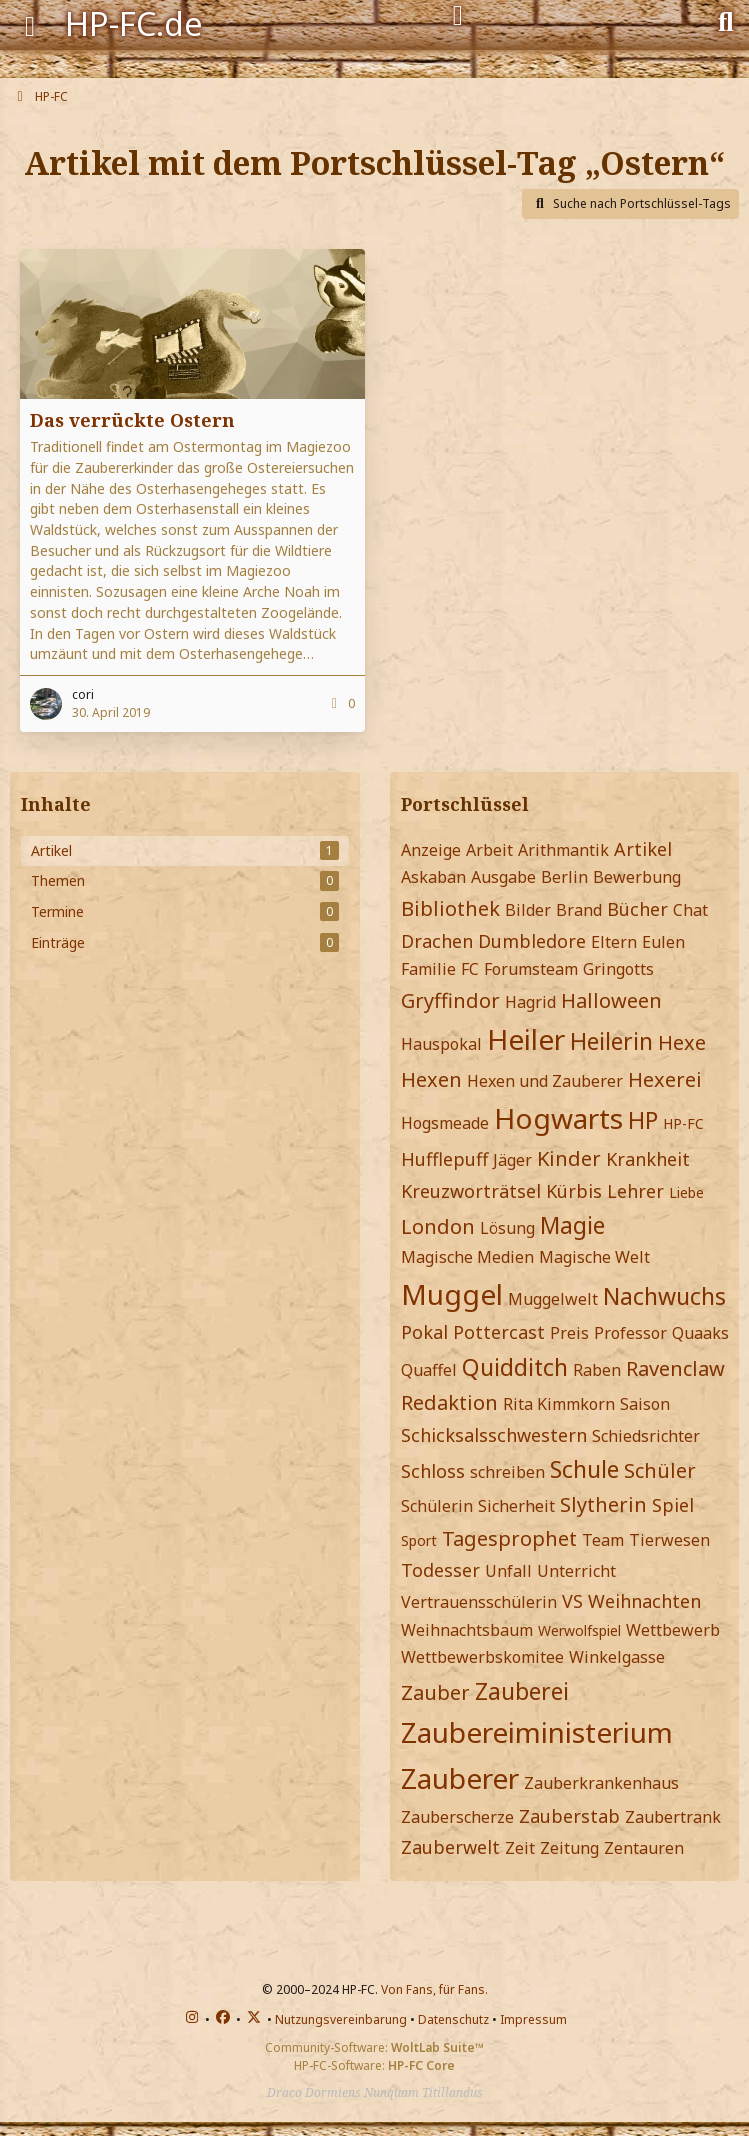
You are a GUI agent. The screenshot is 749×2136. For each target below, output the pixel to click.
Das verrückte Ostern (132, 420)
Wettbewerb (673, 1630)
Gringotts (618, 969)
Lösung (507, 1228)
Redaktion (449, 1402)
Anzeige (431, 850)
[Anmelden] (458, 16)
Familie (428, 969)
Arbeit (489, 850)
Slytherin (603, 1504)
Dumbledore (532, 941)
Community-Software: (374, 2047)
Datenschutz (453, 2019)
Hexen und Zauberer (545, 1081)
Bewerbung (637, 877)
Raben (597, 1370)
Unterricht (576, 1571)
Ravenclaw (675, 1368)
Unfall (508, 1571)
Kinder (569, 1158)
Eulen (663, 942)
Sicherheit (516, 1506)
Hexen (431, 1079)
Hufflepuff (444, 1159)
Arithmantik (563, 850)
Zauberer (460, 1778)
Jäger (512, 1160)
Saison (645, 1404)
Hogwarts (558, 1118)
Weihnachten (644, 1601)
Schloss (433, 1471)
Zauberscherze (457, 1817)
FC (470, 969)
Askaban (433, 877)
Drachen (437, 941)
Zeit (520, 1848)
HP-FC (683, 1123)
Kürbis (574, 1191)
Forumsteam (531, 969)
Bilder (528, 910)
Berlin (564, 877)
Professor (630, 1333)
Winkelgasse (617, 1657)
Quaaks (700, 1333)
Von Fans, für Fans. (434, 1989)
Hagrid (530, 1002)
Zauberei (522, 1691)
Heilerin (611, 1041)
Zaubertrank (673, 1817)
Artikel (643, 849)
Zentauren (644, 1848)
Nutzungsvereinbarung (341, 2019)
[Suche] (726, 20)
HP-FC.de (134, 23)
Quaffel (429, 1370)
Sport (419, 1540)
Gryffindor (450, 1000)
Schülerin (437, 1506)
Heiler (526, 1039)
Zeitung (569, 1848)
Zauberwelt (450, 1847)
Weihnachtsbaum (467, 1630)
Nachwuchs (664, 1296)
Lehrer (635, 1191)
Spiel (673, 1505)
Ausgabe (503, 877)
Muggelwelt (553, 1299)
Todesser (440, 1570)
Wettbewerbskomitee (482, 1657)
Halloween (611, 1000)
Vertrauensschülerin (479, 1602)
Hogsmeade (445, 1123)
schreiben (507, 1472)
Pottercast (499, 1332)
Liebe (686, 1192)
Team (603, 1540)
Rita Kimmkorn (559, 1404)
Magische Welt (594, 1257)
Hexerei (665, 1079)
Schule (584, 1469)
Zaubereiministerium (537, 1732)
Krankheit (648, 1159)
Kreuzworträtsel (471, 1191)
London (438, 1226)
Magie (572, 1225)
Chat (690, 910)
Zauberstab (569, 1816)
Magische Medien (467, 1257)
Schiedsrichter (646, 1436)
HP (643, 1120)
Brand (579, 910)
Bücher (637, 909)
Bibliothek (450, 908)
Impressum (533, 2019)
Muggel (452, 1294)
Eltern (614, 942)
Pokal (424, 1332)
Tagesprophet (509, 1538)
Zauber (435, 1692)
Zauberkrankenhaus (601, 1783)
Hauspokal (441, 1044)
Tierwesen (669, 1540)
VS (572, 1601)
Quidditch (515, 1367)
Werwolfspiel (579, 1630)
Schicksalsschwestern (494, 1435)
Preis (569, 1333)
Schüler (660, 1470)
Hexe (682, 1042)
